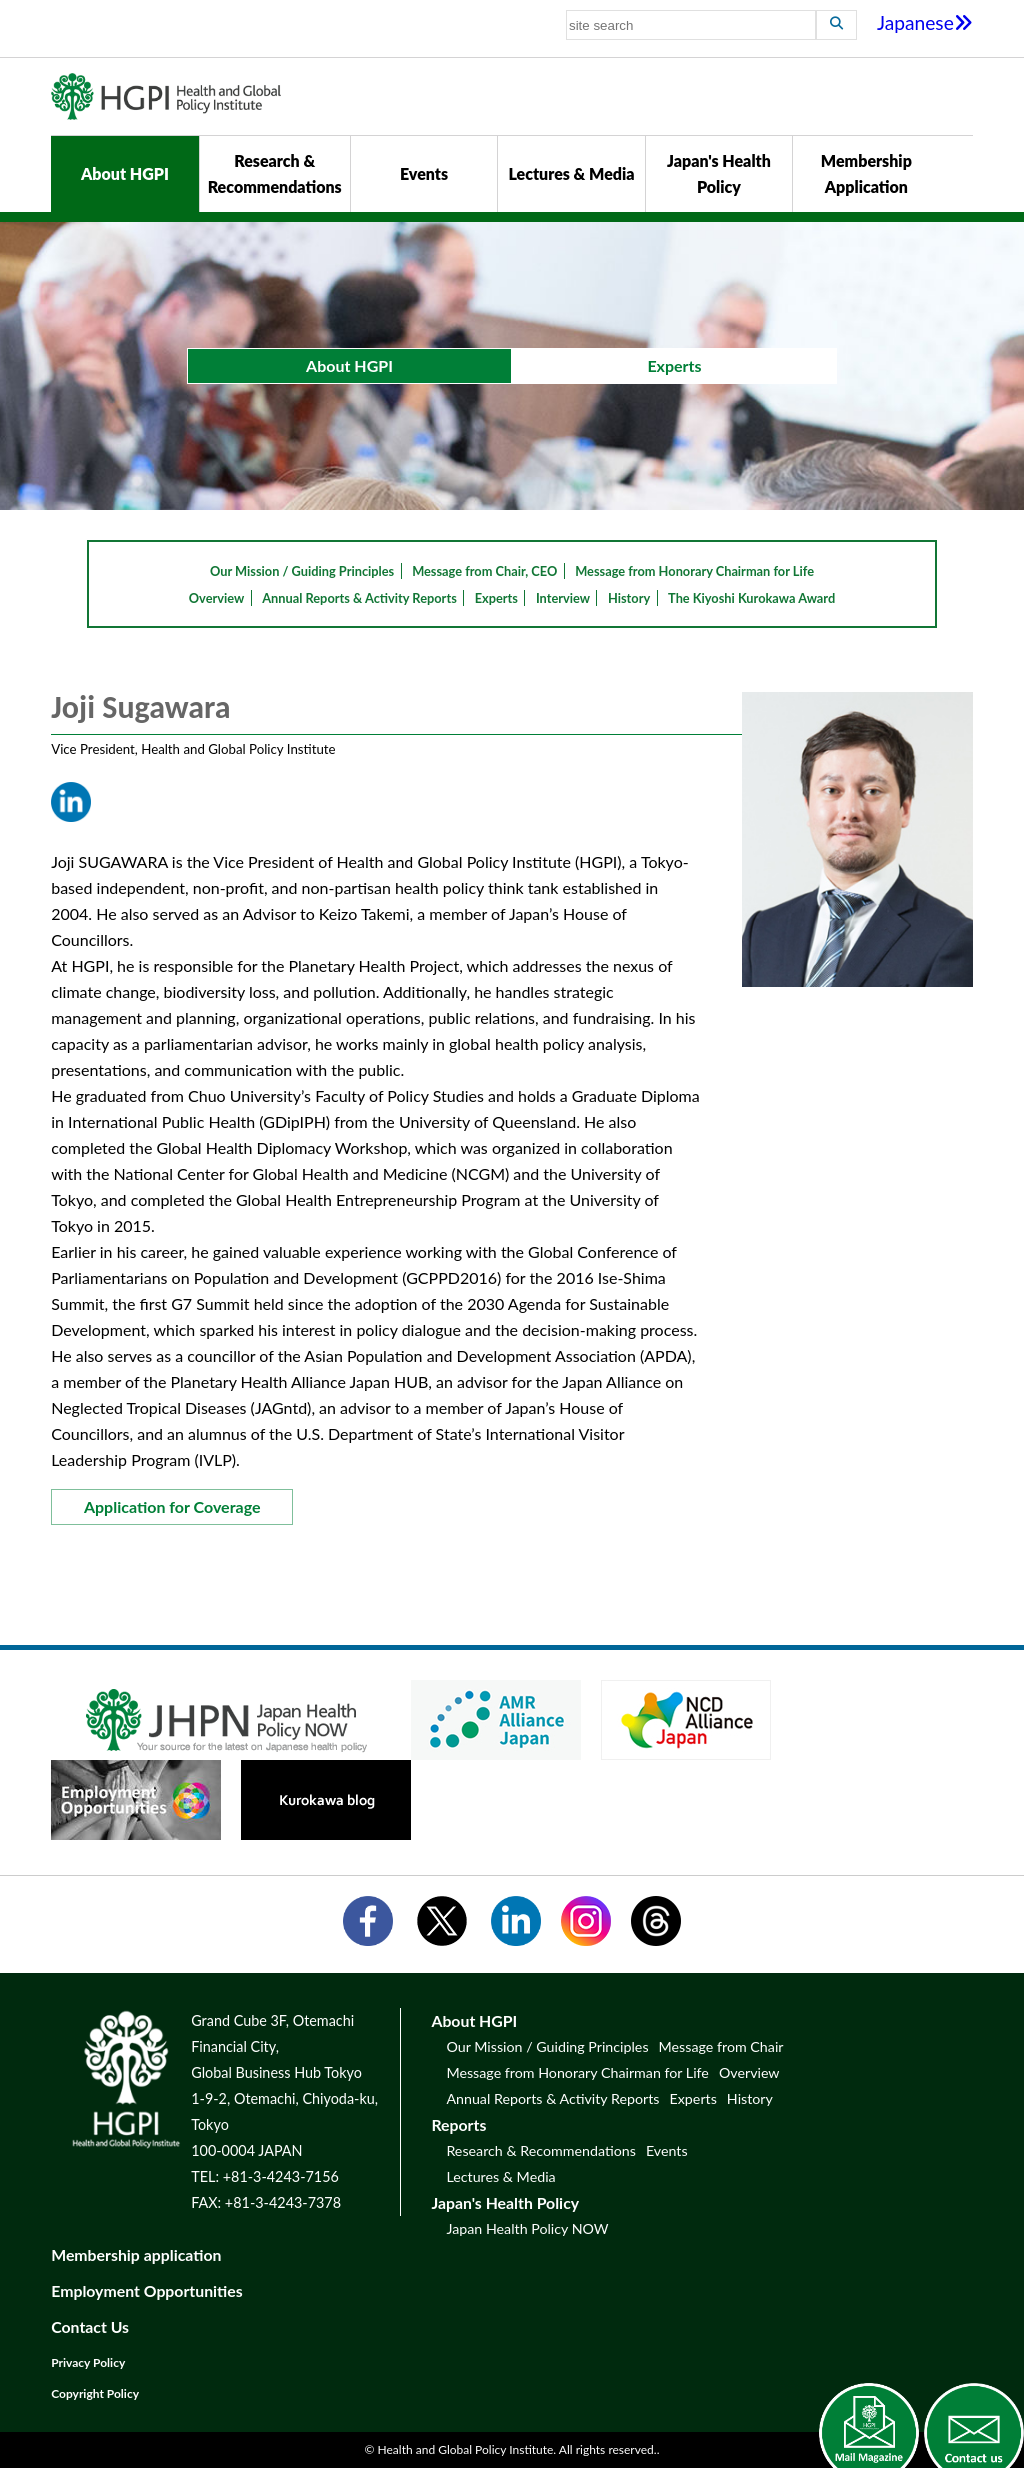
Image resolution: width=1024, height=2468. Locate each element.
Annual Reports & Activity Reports (359, 598)
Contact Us (90, 2326)
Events (424, 173)
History (629, 598)
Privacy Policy (88, 2362)
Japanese (925, 22)
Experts (496, 598)
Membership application (136, 2254)
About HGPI (125, 173)
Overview (217, 598)
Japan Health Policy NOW (527, 2228)
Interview (563, 598)
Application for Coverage (172, 1506)
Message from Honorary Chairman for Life (694, 571)
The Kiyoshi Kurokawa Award (751, 598)
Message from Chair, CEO (484, 571)
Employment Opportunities (147, 2290)
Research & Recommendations (275, 173)
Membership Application (866, 173)
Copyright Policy (95, 2393)
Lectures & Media (571, 173)
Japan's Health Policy (719, 173)
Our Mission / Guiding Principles (302, 571)
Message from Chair (721, 2046)
